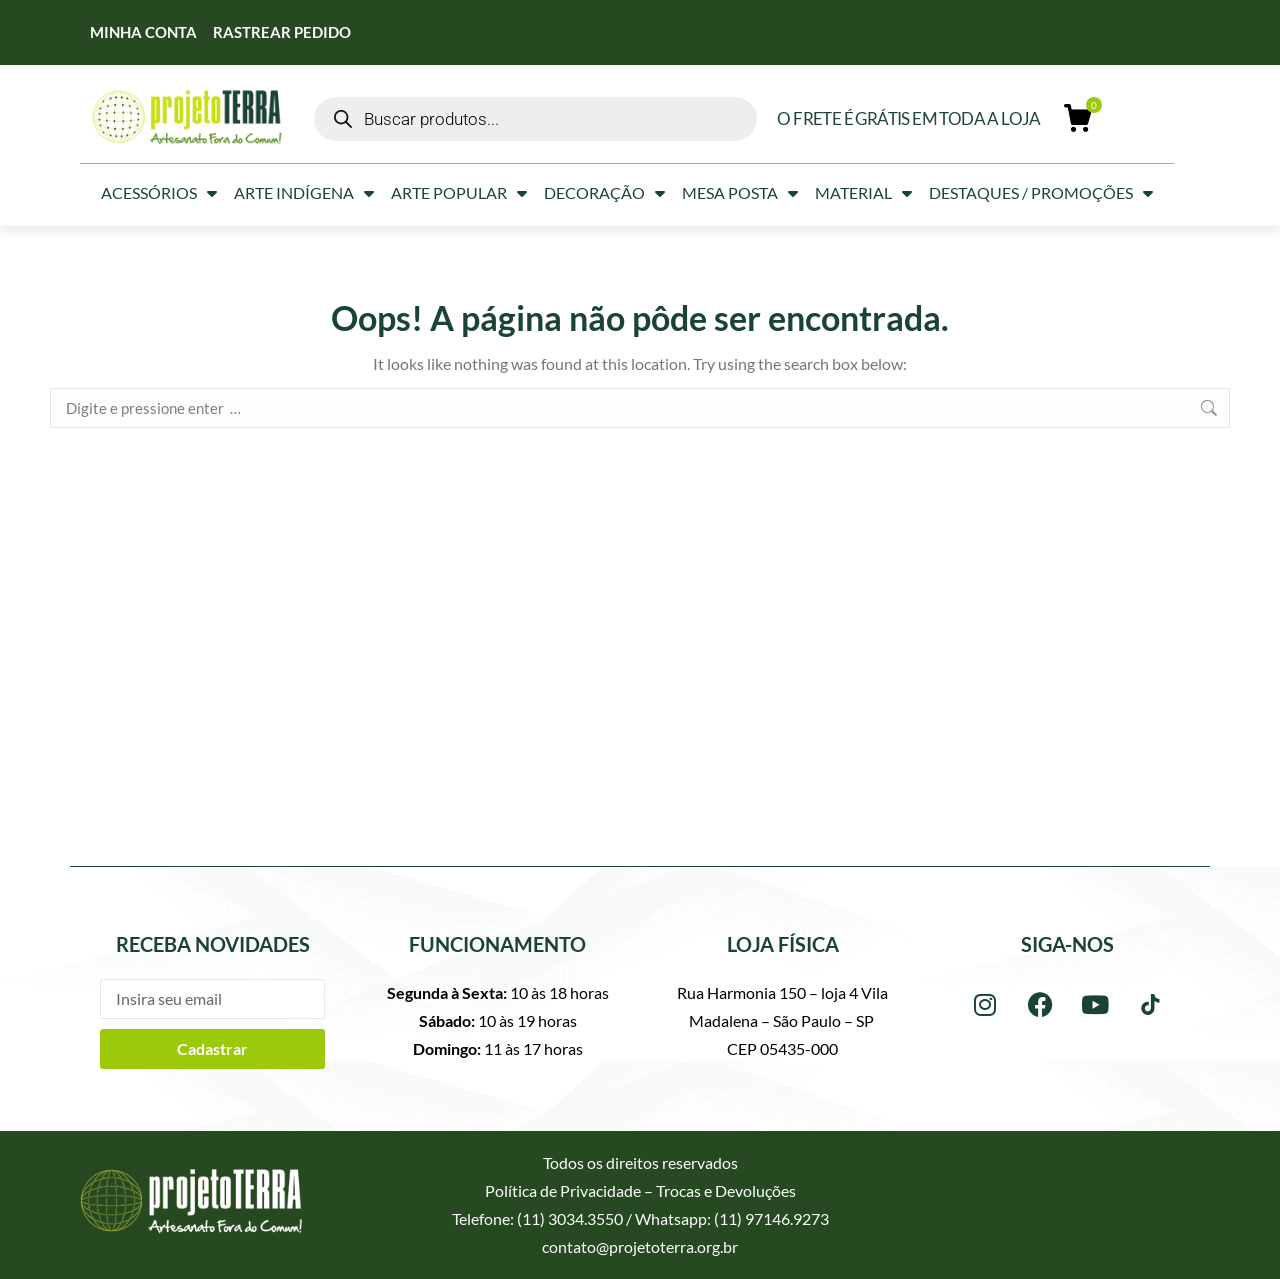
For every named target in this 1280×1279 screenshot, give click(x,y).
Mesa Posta (740, 193)
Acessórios (159, 193)
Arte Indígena (304, 193)
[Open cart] (1079, 119)
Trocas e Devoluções (726, 1190)
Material (863, 193)
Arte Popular (459, 193)
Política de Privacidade (563, 1190)
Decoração (604, 193)
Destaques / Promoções (1041, 193)
